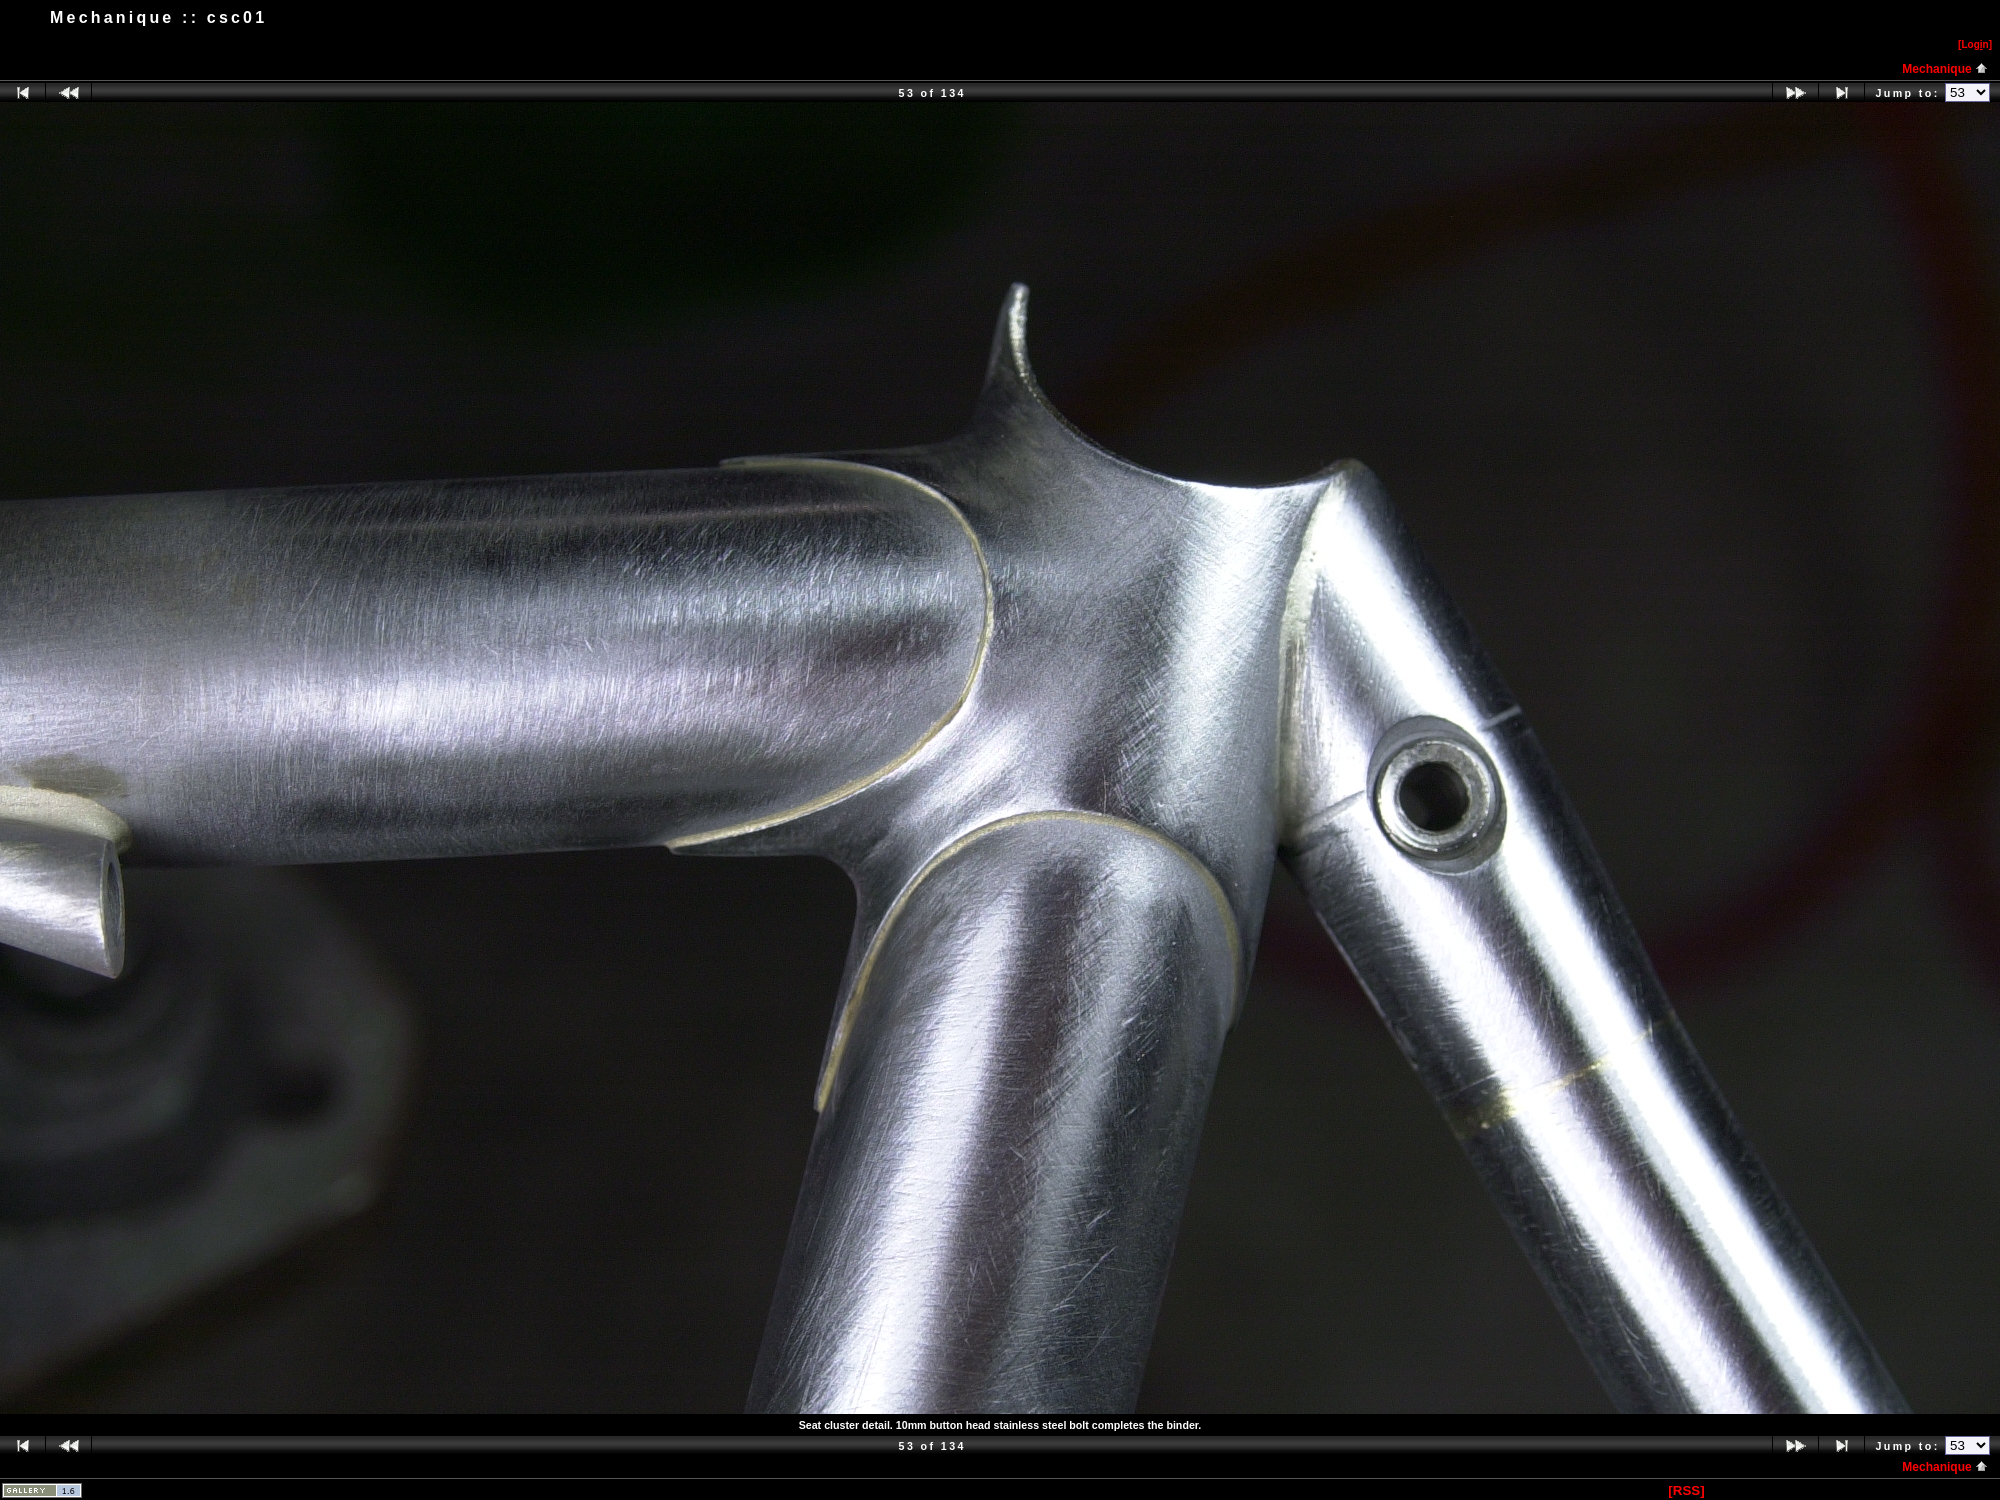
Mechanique (1945, 69)
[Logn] (1975, 44)
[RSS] (1686, 1490)
